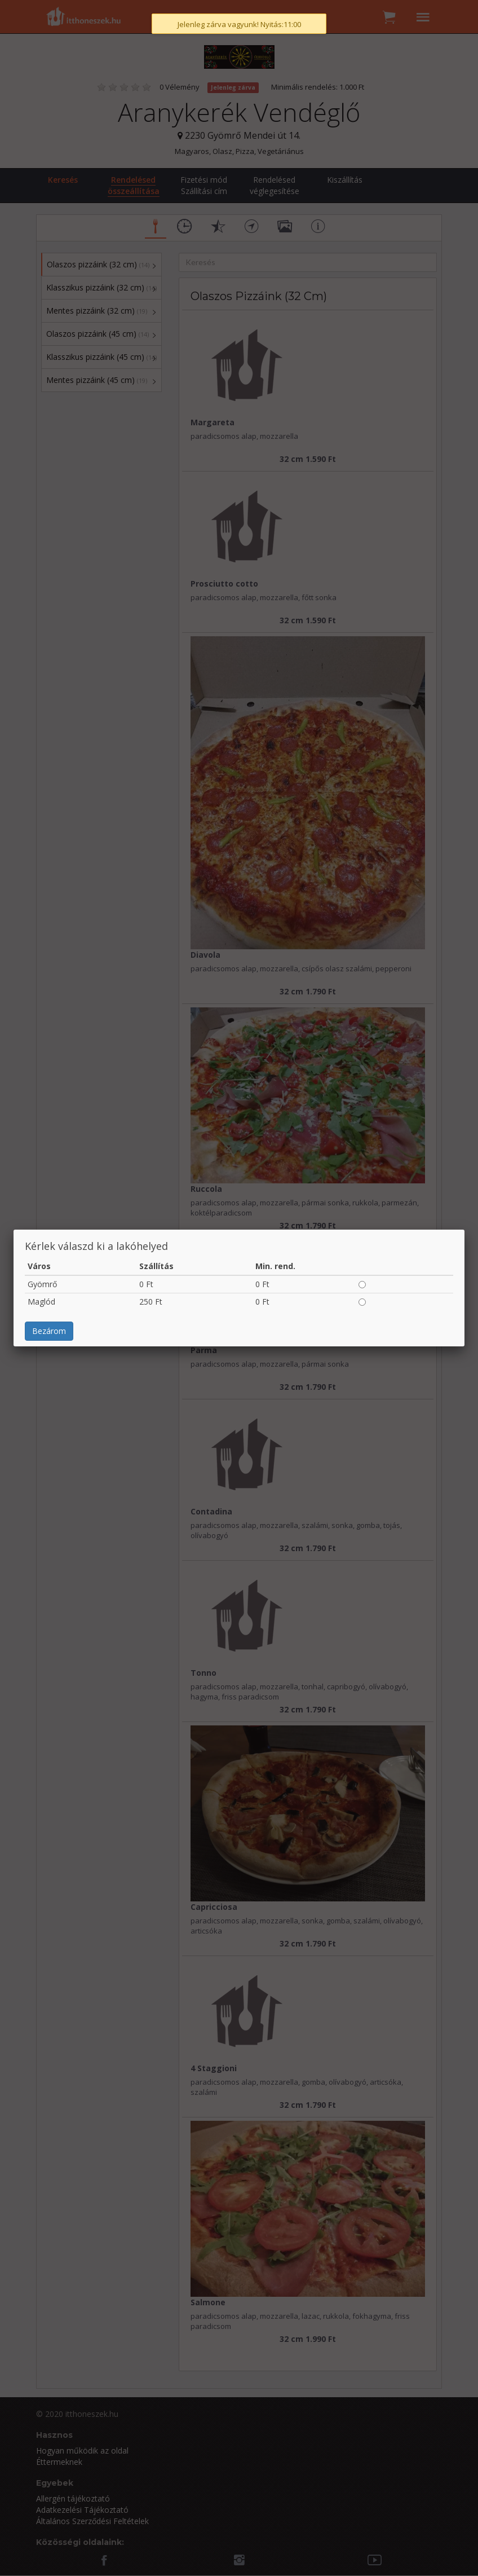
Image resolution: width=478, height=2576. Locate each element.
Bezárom (49, 245)
